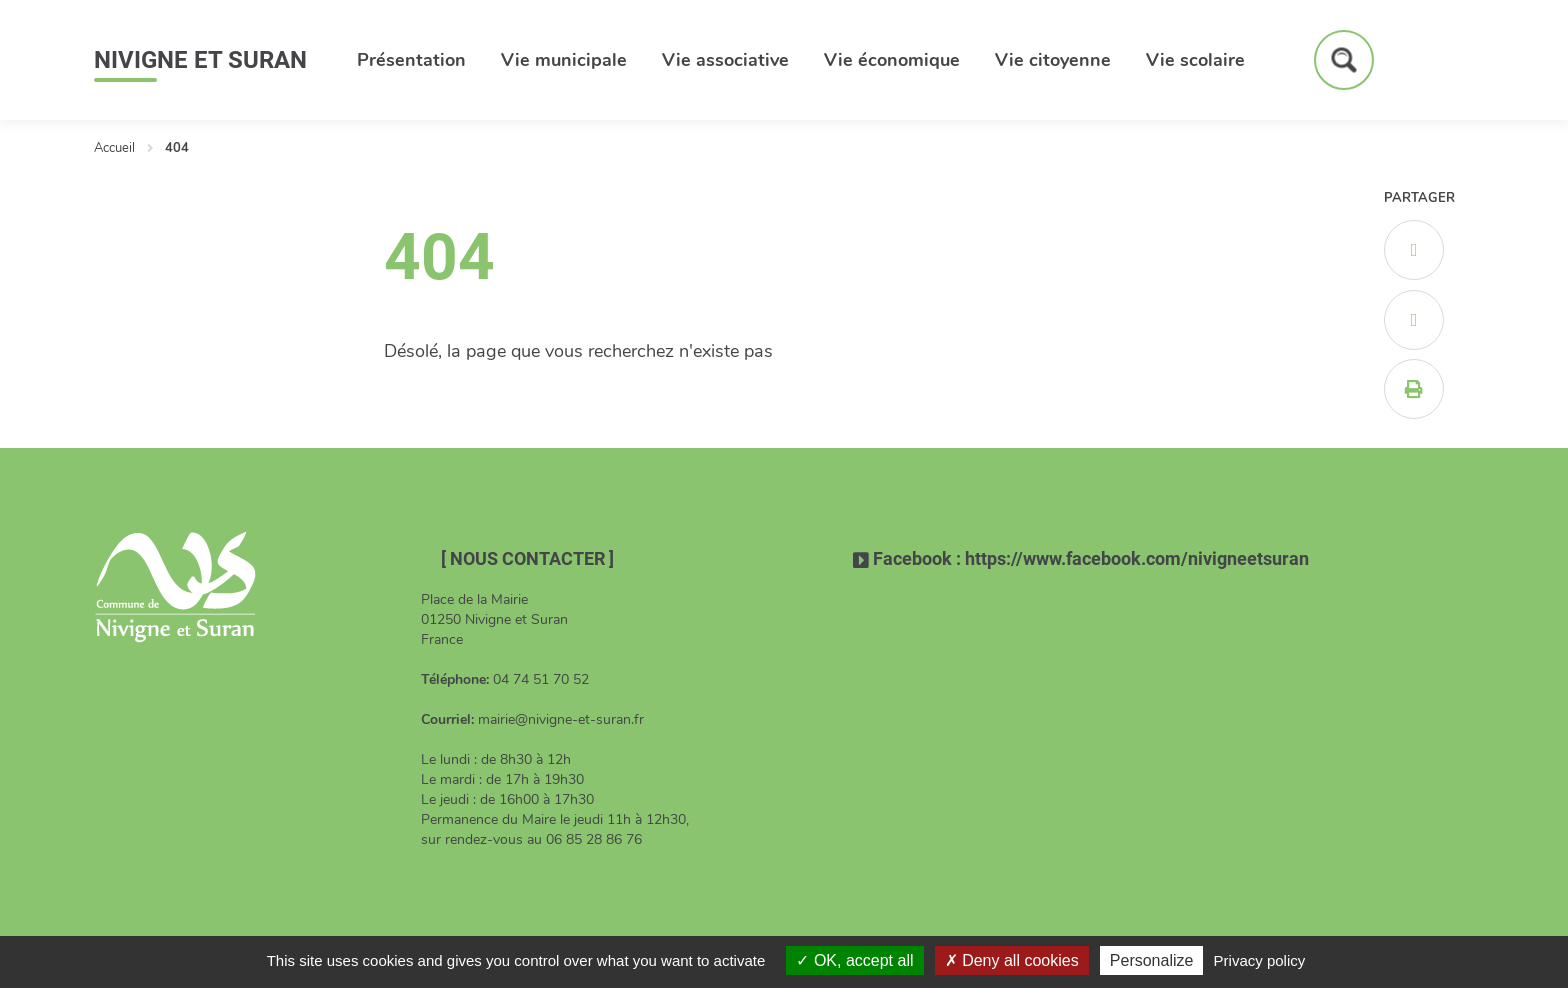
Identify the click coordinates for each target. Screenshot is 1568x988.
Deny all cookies (1012, 960)
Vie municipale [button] (564, 60)
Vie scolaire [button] (1195, 60)
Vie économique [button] (892, 60)
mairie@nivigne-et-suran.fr (561, 719)
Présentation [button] (411, 60)
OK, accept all (854, 960)
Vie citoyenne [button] (1053, 60)
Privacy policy (1260, 960)
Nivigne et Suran (200, 60)
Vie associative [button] (725, 60)
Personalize (1152, 960)
